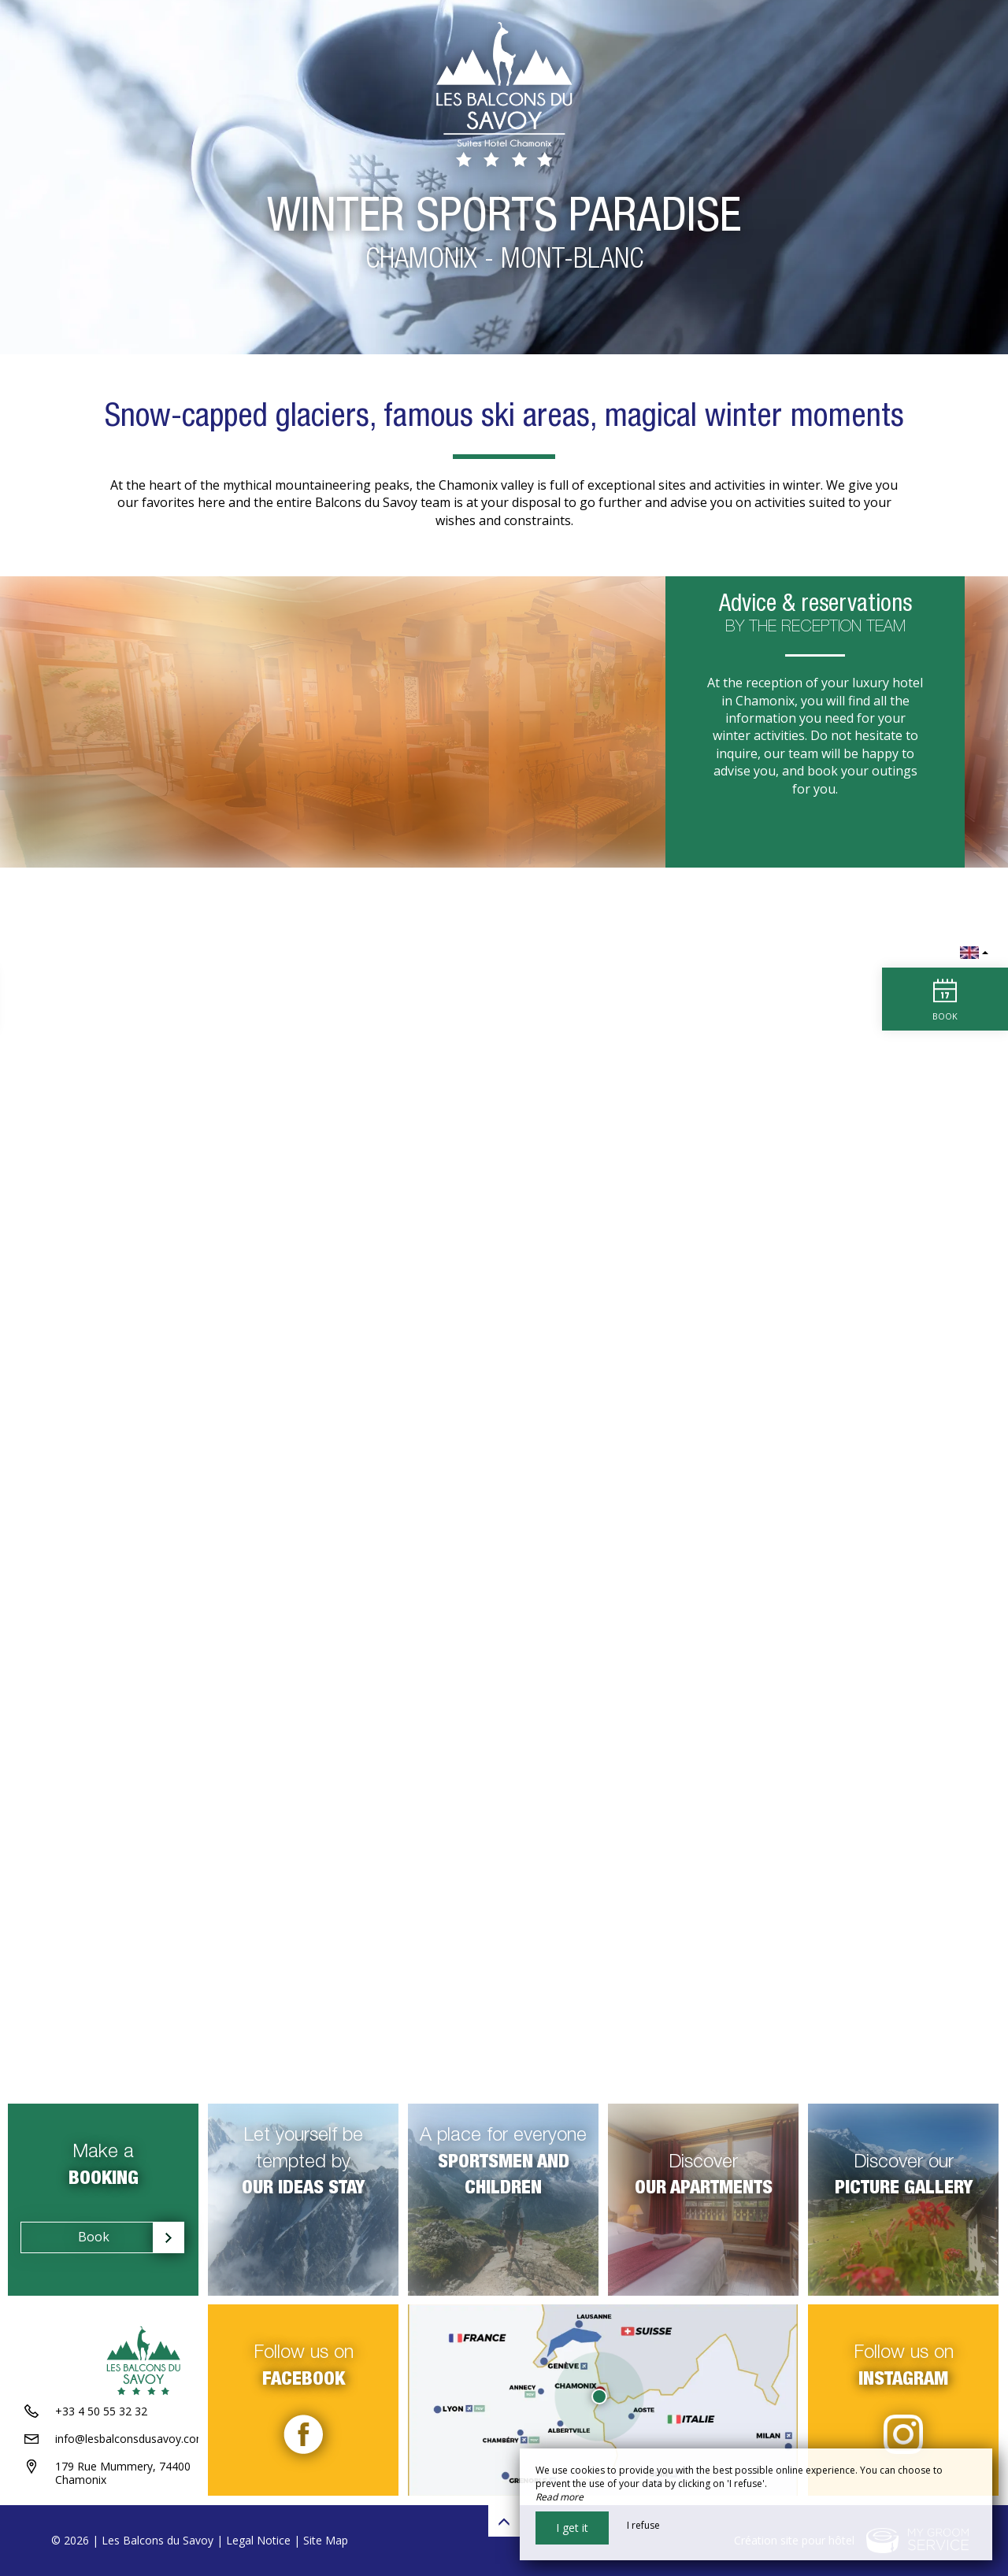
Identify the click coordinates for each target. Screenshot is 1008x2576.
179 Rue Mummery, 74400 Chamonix (123, 2474)
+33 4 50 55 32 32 (101, 2412)
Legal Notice (258, 2540)
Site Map (325, 2540)
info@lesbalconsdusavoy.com (130, 2440)
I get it (572, 2527)
